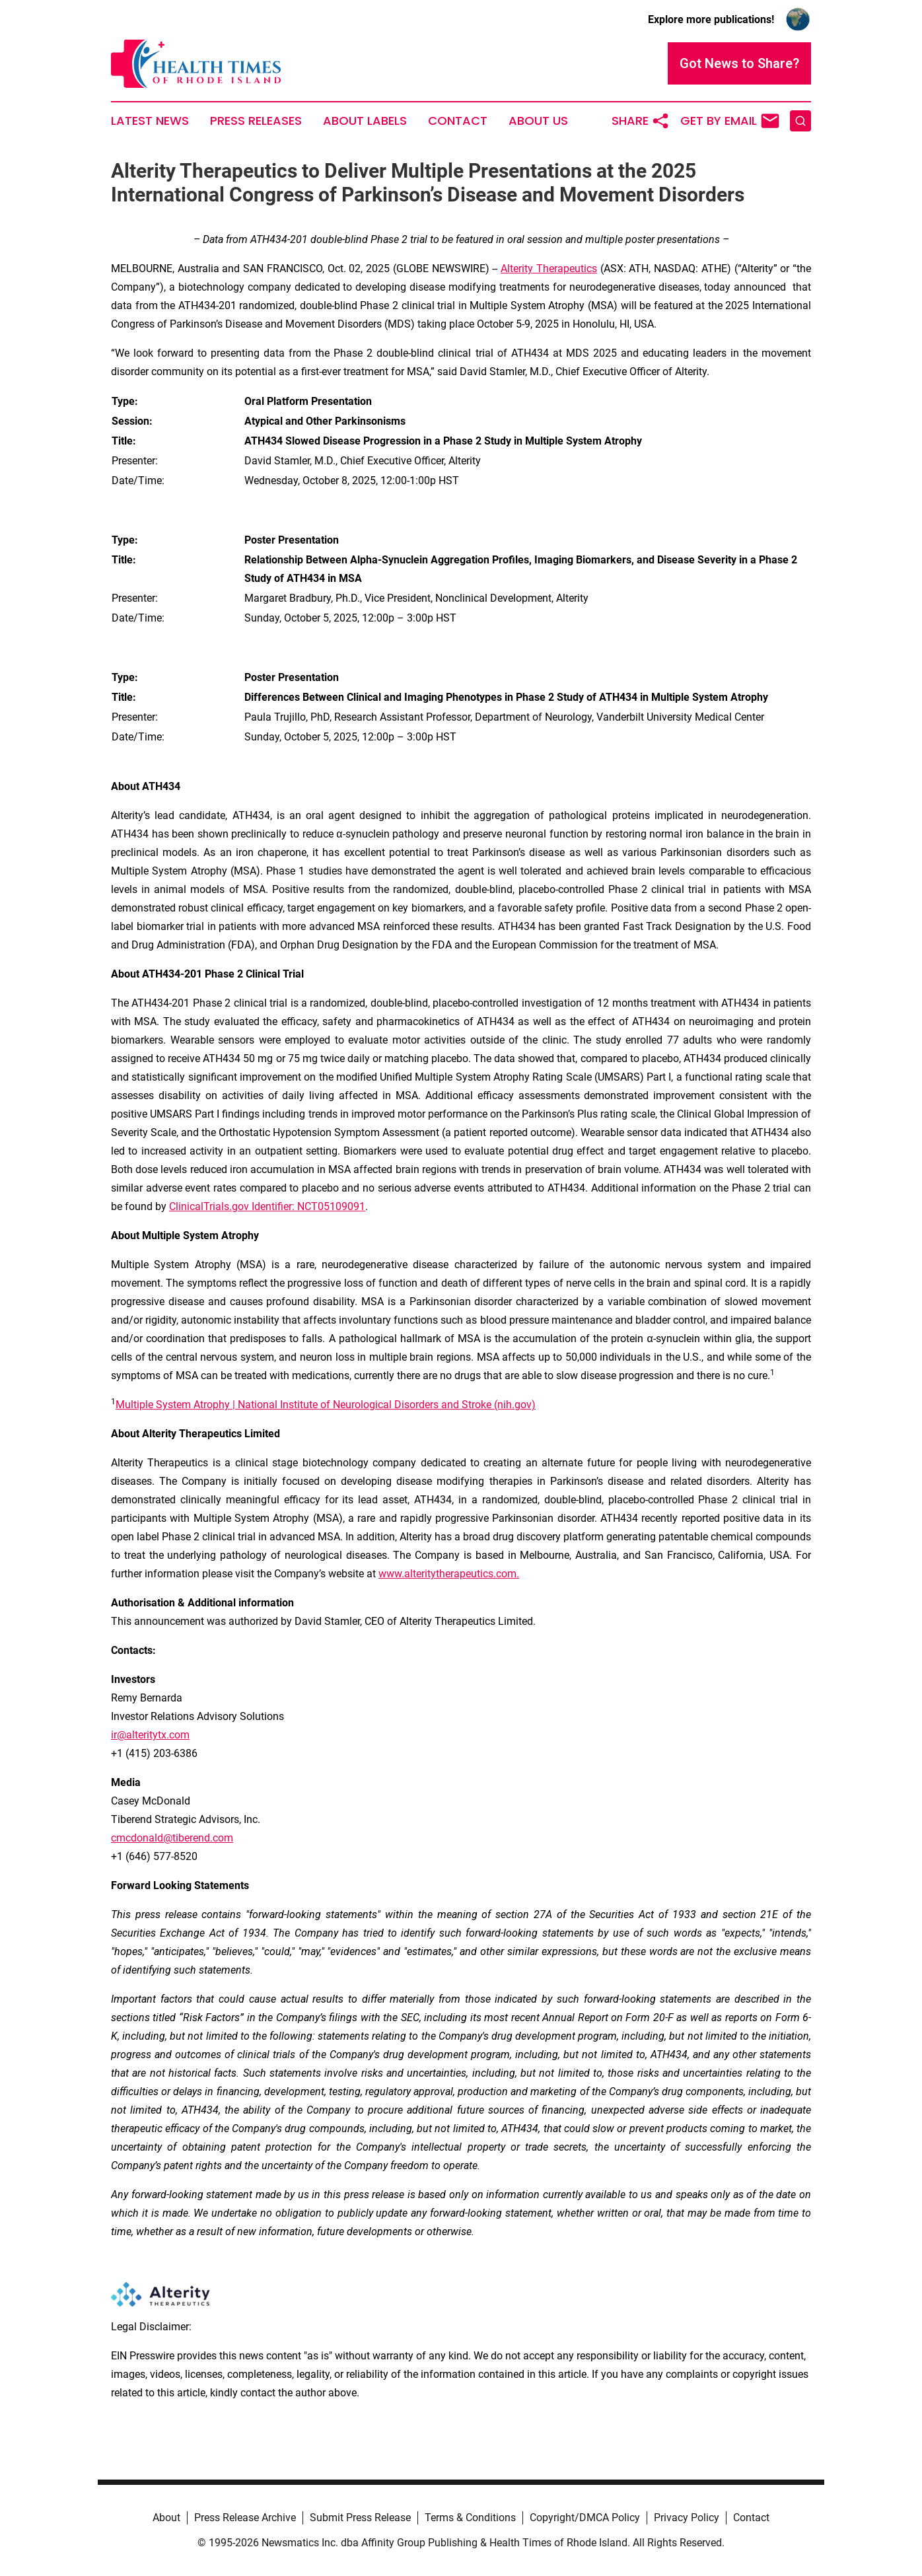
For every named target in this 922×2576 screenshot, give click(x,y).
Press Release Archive (245, 2517)
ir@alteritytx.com (150, 1735)
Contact (457, 121)
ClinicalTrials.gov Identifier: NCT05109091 (267, 1206)
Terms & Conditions (470, 2517)
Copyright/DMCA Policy (585, 2517)
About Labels (365, 121)
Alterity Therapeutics (549, 268)
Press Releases (256, 121)
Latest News (150, 121)
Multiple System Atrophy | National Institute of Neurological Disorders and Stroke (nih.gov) (326, 1404)
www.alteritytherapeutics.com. (448, 1573)
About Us (538, 121)
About (166, 2517)
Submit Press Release (360, 2517)
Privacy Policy (686, 2517)
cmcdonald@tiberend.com (172, 1838)
